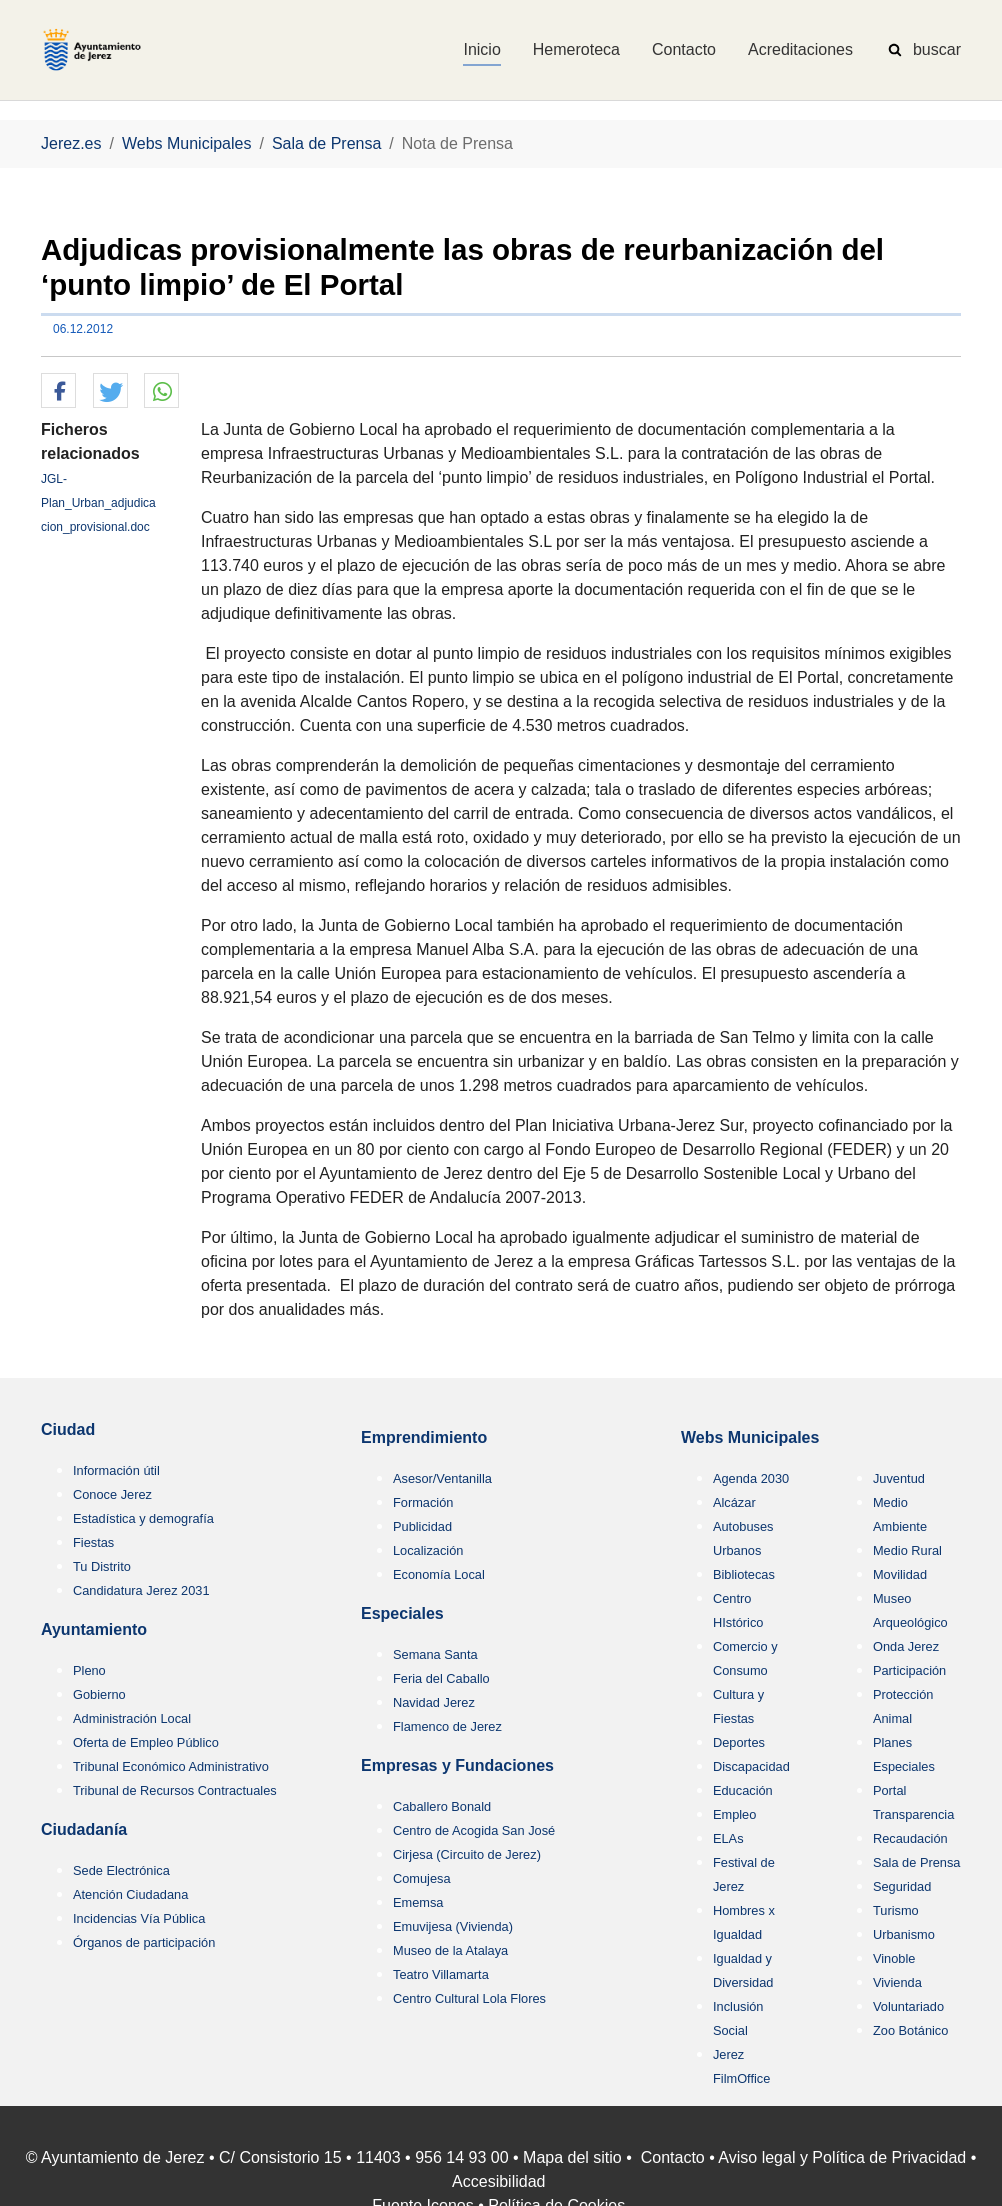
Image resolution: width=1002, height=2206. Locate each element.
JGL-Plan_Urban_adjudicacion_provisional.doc (98, 503)
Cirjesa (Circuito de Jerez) (467, 1854)
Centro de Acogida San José (474, 1830)
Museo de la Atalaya (450, 1950)
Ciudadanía (84, 1829)
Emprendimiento (424, 1437)
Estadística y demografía (143, 1518)
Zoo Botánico (910, 2030)
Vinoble (894, 1958)
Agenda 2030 (751, 1478)
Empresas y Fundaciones (457, 1765)
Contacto (673, 2157)
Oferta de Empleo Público (146, 1742)
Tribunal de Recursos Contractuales (175, 1790)
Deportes (739, 1742)
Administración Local (132, 1718)
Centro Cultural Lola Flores (469, 1998)
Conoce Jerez (112, 1494)
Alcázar (734, 1502)
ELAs (728, 1838)
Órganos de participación (144, 1942)
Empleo (734, 1814)
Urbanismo (904, 1934)
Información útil (116, 1470)
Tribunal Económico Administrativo (171, 1766)
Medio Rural (907, 1550)
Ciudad (68, 1429)
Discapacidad (751, 1766)
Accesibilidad (498, 2181)
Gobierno (99, 1694)
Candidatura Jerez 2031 (141, 1590)
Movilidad (900, 1574)
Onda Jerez (906, 1646)
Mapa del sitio (572, 2157)
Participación (909, 1670)
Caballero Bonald (442, 1806)
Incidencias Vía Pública (139, 1918)
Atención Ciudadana (130, 1894)
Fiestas (93, 1542)
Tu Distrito (102, 1566)
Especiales (402, 1613)
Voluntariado (908, 2006)
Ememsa (418, 1902)
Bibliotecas (744, 1574)
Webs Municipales (750, 1437)
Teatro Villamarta (441, 1974)
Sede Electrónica (121, 1870)
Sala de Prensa (917, 1862)
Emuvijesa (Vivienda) (453, 1926)
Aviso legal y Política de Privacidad (842, 2157)
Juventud (899, 1478)
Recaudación (910, 1838)
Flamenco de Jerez (447, 1726)
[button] (58, 391)
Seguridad (902, 1886)
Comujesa (422, 1878)
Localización (428, 1550)
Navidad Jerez (434, 1702)
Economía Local (439, 1574)
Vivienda (897, 1982)
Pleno (89, 1670)
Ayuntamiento (94, 1629)
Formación (423, 1502)
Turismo (896, 1910)
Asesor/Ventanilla (442, 1478)
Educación (743, 1790)
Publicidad (422, 1526)
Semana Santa (435, 1654)
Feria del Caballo (441, 1678)
